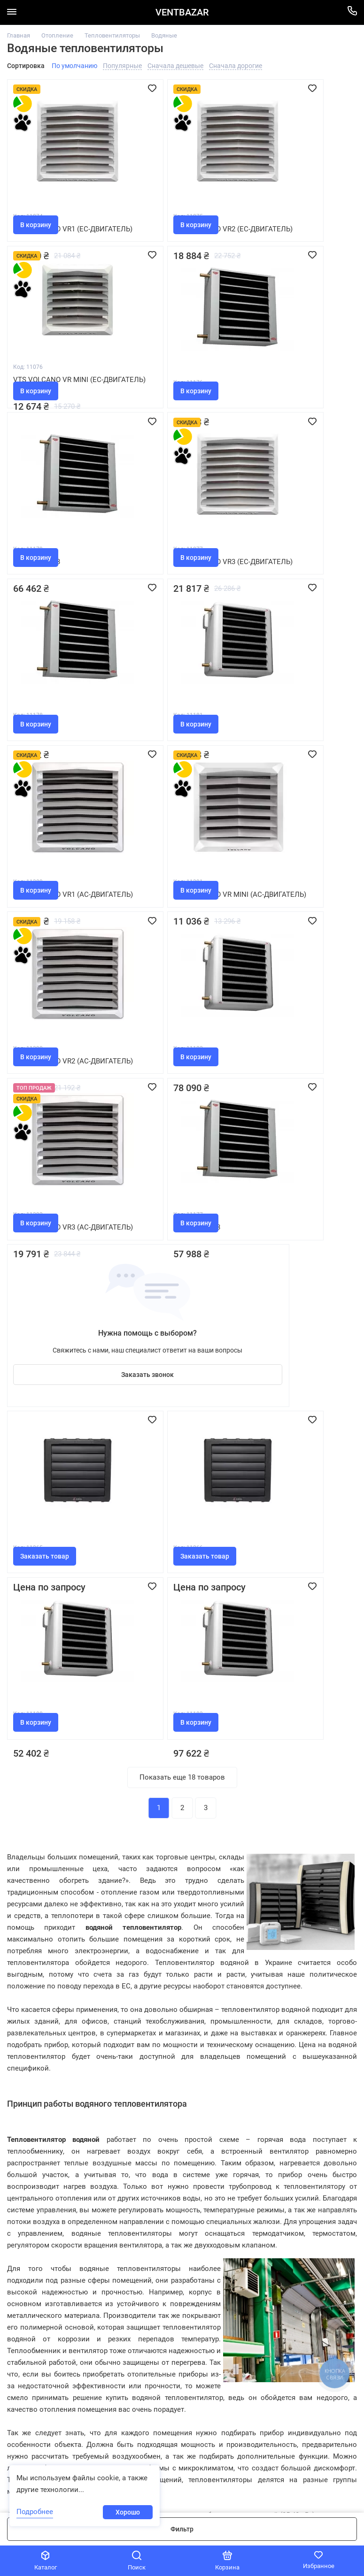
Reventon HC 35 (46, 1111)
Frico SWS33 (39, 562)
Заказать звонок (298, 972)
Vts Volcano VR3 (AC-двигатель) (56, 933)
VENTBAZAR (182, 12)
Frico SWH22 (273, 745)
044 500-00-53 (31, 2318)
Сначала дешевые (175, 65)
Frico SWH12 (156, 562)
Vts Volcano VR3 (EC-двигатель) (289, 384)
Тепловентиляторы (112, 35)
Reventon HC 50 (163, 1111)
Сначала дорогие (235, 65)
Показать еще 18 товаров (182, 1394)
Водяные (164, 35)
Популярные (122, 65)
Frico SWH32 (40, 1294)
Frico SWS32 (39, 379)
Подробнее (34, 2511)
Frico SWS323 (158, 928)
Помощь (182, 2259)
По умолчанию (74, 65)
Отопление (57, 35)
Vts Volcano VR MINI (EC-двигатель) (295, 201)
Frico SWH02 (273, 1111)
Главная (18, 35)
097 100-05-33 (31, 2309)
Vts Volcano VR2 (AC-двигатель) (173, 750)
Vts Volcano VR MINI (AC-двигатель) (63, 750)
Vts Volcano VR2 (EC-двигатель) (173, 201)
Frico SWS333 (158, 379)
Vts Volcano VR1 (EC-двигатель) (56, 201)
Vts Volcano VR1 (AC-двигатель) (289, 567)
